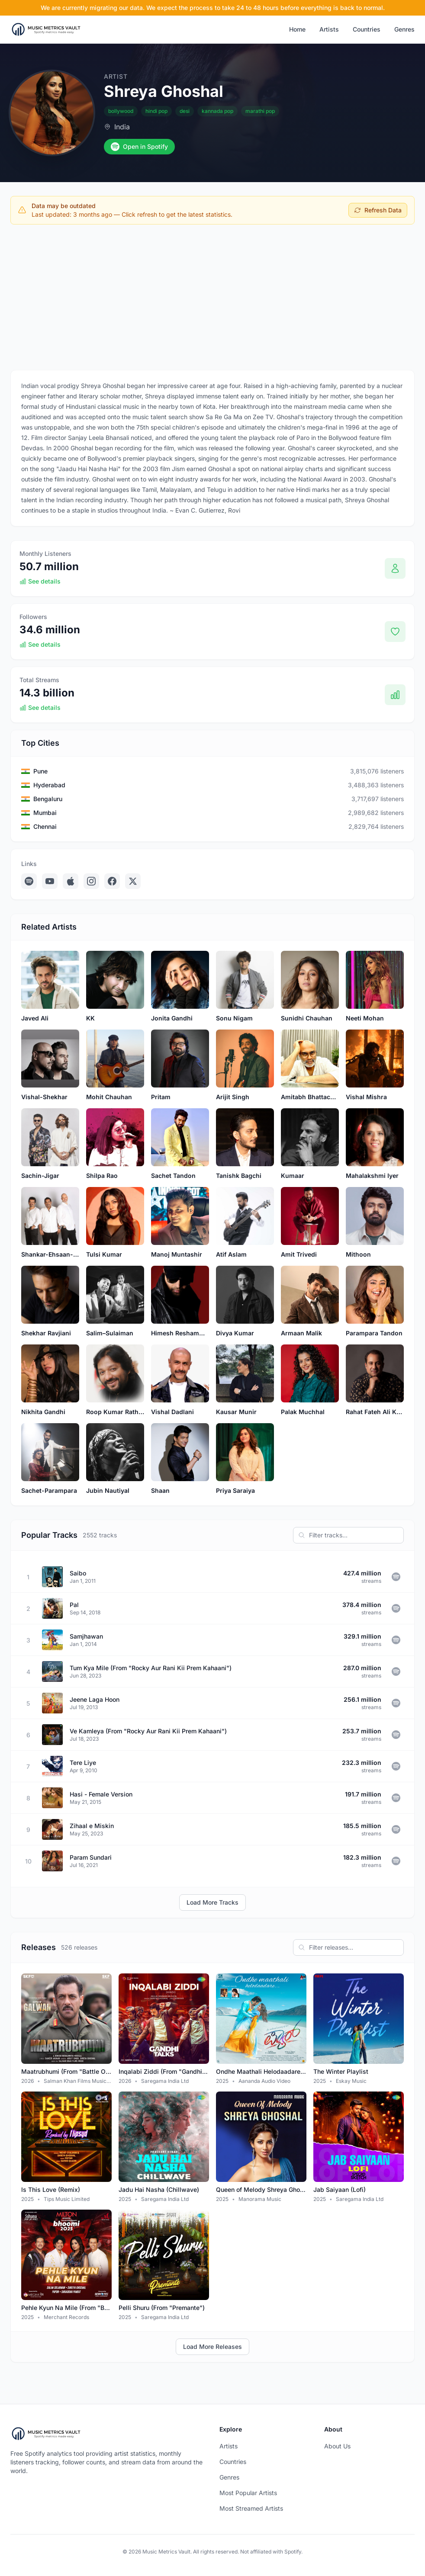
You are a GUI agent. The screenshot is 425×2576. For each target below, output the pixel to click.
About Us (337, 2446)
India (122, 126)
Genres (404, 29)
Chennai (45, 826)
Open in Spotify (139, 146)
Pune (40, 771)
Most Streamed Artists (251, 2508)
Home (297, 29)
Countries (366, 29)
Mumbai (45, 812)
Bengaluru (47, 798)
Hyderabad (49, 785)
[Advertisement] (212, 295)
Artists (329, 29)
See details (40, 581)
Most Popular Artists (248, 2492)
